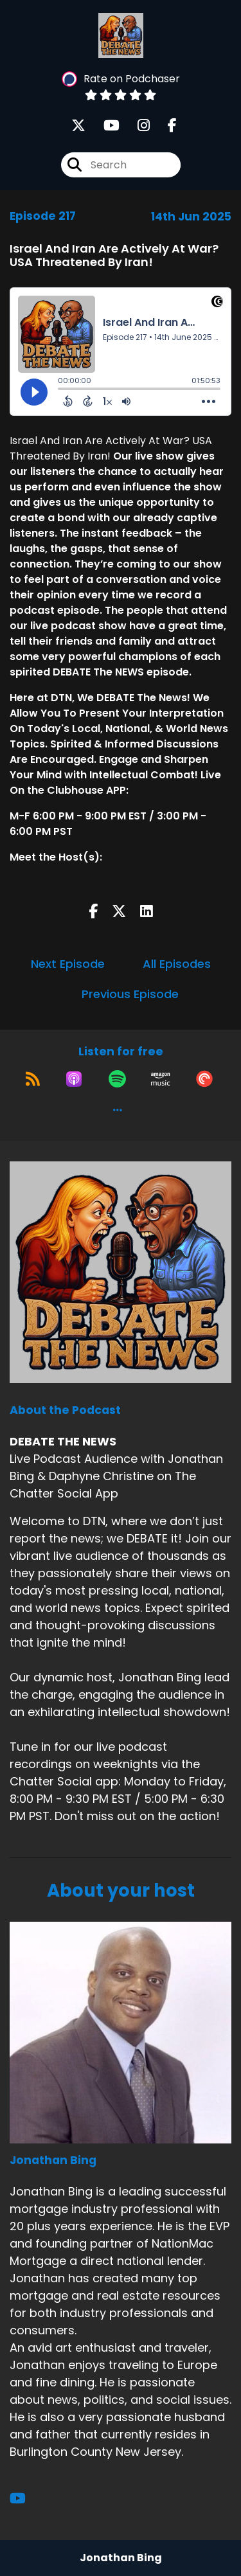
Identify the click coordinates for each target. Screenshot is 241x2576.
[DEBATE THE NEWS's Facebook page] (164, 126)
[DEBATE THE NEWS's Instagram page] (136, 126)
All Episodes (177, 964)
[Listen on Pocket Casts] (204, 1079)
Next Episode (68, 964)
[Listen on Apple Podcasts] (74, 1079)
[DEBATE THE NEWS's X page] (78, 126)
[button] (117, 1110)
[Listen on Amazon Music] (160, 1079)
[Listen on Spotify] (117, 1079)
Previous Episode (130, 994)
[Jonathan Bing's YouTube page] (25, 2499)
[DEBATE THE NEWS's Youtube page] (104, 126)
